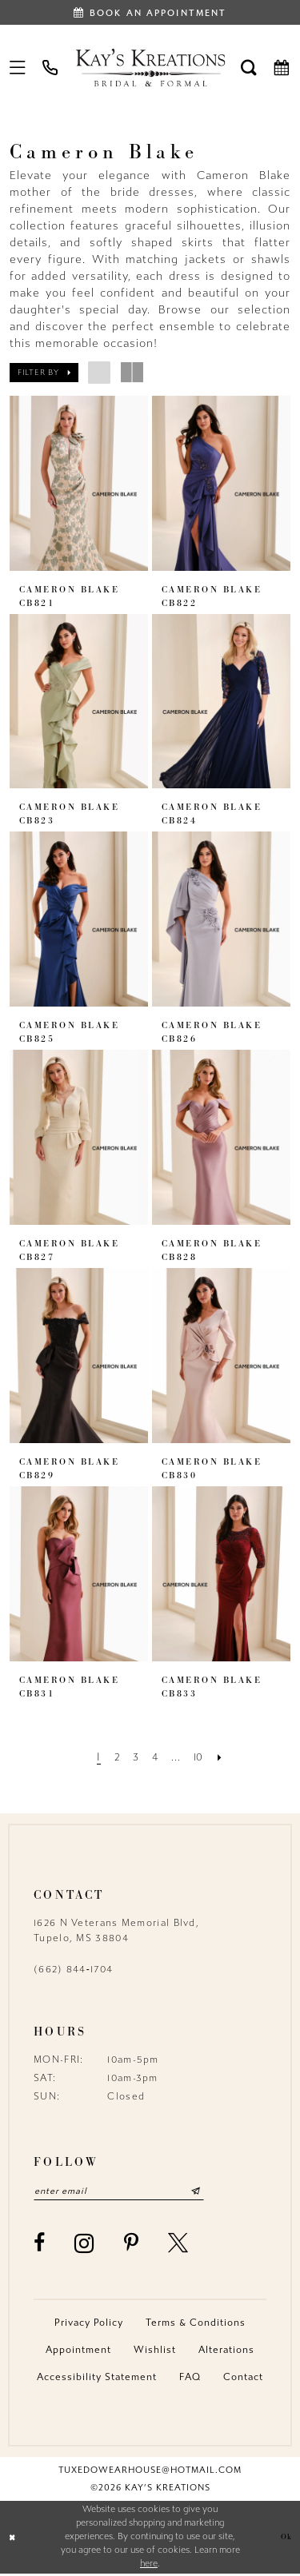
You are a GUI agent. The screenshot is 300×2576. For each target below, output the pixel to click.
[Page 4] (154, 1757)
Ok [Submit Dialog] (285, 2539)
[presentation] (79, 483)
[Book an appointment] (150, 12)
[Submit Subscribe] (212, 2192)
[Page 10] (201, 1757)
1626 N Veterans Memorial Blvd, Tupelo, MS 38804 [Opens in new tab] (116, 1930)
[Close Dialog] (13, 2538)
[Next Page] (225, 1757)
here (149, 2565)
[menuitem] (18, 67)
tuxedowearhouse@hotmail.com (150, 2471)
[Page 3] (134, 1757)
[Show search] (249, 67)
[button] (18, 67)
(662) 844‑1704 (73, 1969)
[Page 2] (114, 1757)
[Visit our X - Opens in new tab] (178, 2245)
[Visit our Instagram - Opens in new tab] (84, 2245)
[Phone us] (50, 67)
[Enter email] (128, 2192)
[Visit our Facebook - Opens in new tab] (40, 2245)
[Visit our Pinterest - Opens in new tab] (131, 2245)
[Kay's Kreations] (150, 67)
